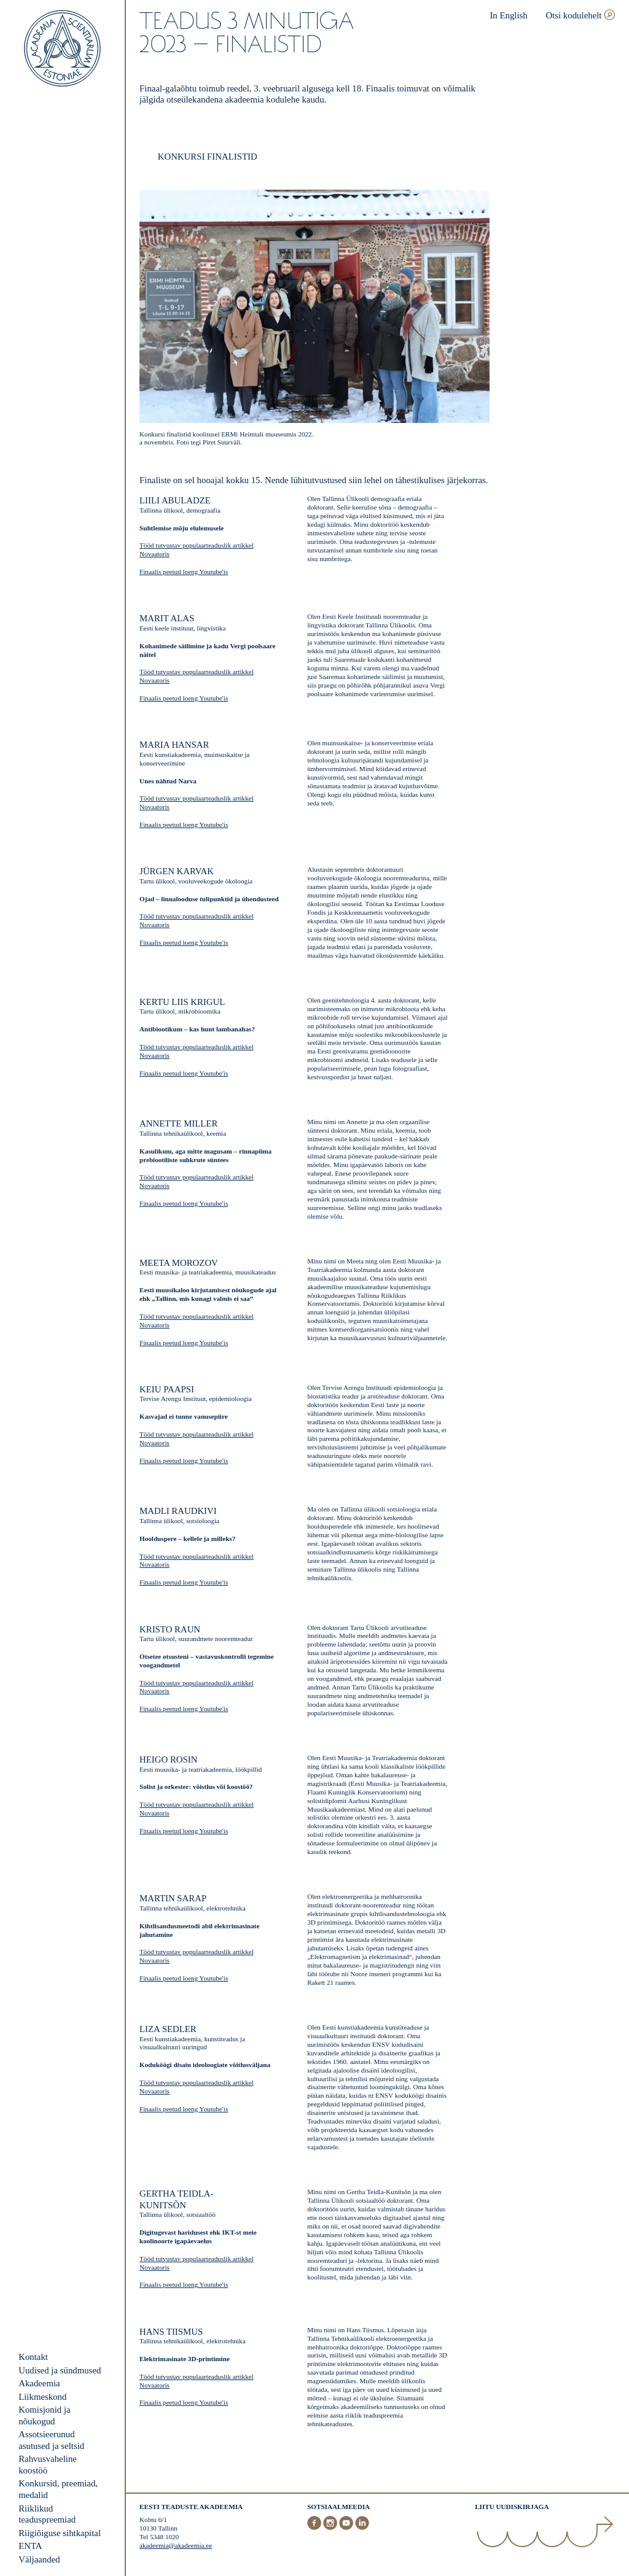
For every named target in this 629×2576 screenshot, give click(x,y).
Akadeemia (39, 2383)
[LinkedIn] (362, 2527)
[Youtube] (347, 2527)
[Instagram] (331, 2527)
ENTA (30, 2546)
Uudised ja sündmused (59, 2370)
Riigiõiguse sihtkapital (59, 2533)
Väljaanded (39, 2559)
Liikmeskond (42, 2397)
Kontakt (33, 2357)
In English (508, 15)
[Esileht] (62, 49)
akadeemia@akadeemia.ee (175, 2545)
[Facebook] (315, 2527)
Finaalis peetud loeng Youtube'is (183, 571)
